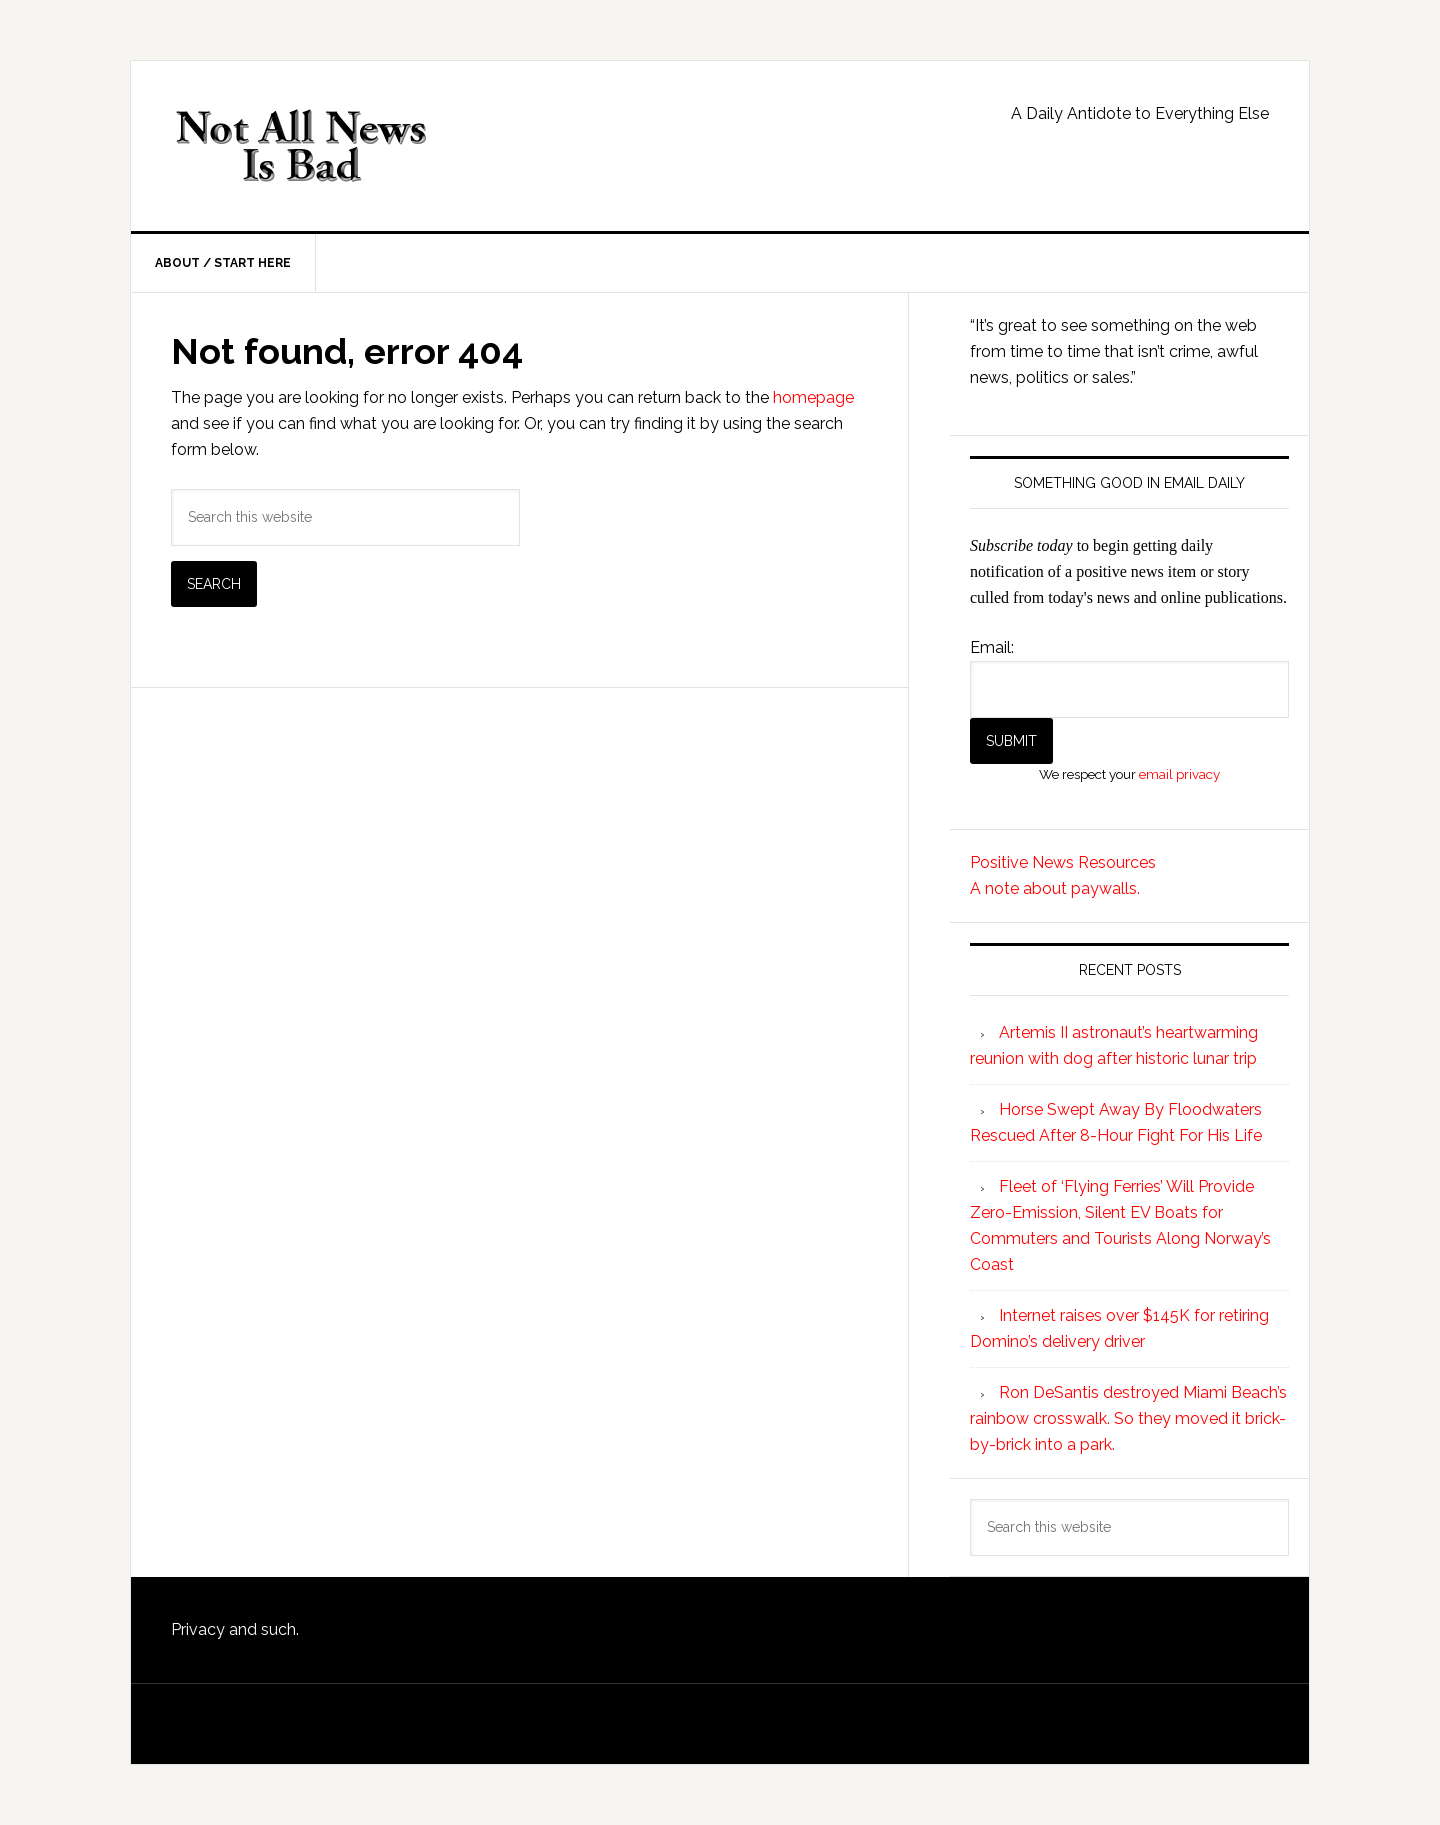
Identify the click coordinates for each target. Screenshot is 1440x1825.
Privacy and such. (235, 1629)
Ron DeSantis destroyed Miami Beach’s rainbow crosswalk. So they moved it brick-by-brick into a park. (1128, 1418)
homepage (813, 397)
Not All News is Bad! (301, 146)
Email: (992, 647)
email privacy (1179, 774)
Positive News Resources (1063, 862)
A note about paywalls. (1055, 888)
